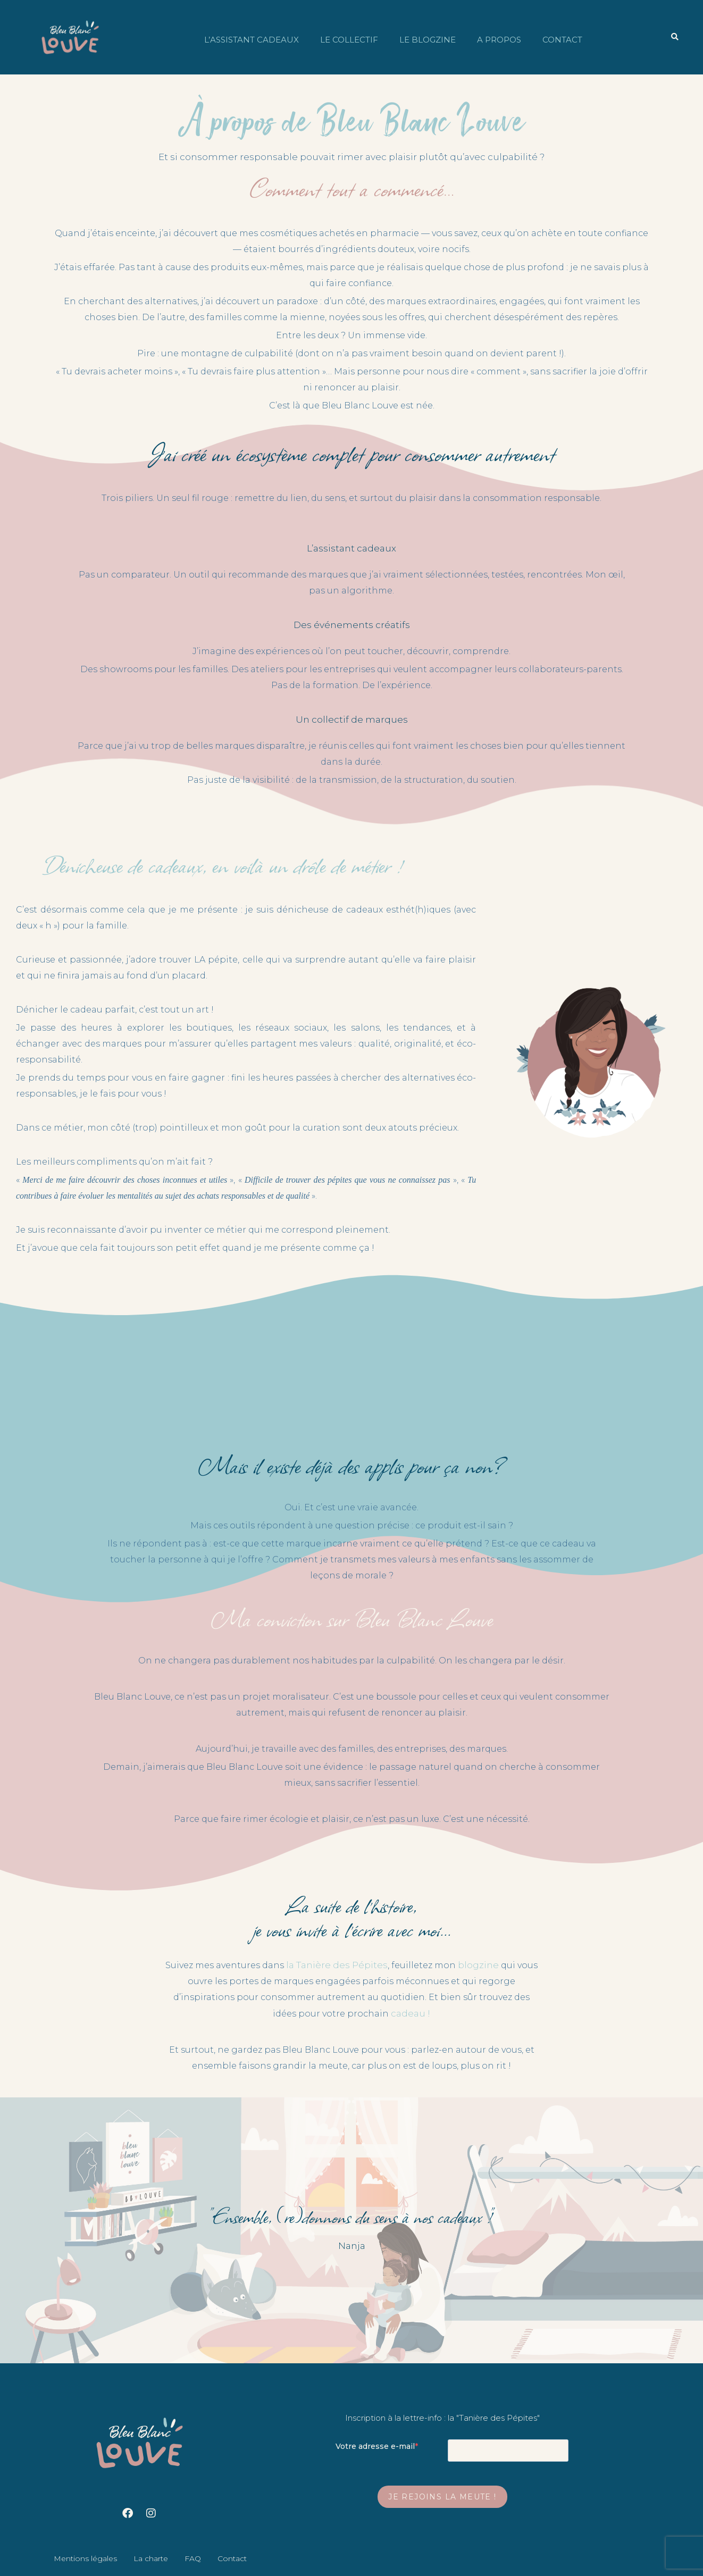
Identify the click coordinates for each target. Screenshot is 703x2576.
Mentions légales (85, 2558)
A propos (499, 40)
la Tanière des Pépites (337, 1965)
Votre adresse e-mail (375, 2446)
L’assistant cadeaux (251, 40)
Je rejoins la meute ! (442, 2497)
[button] (674, 37)
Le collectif (349, 40)
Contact (562, 40)
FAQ (193, 2558)
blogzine (478, 1965)
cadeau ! (410, 2013)
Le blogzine (427, 40)
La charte (150, 2558)
